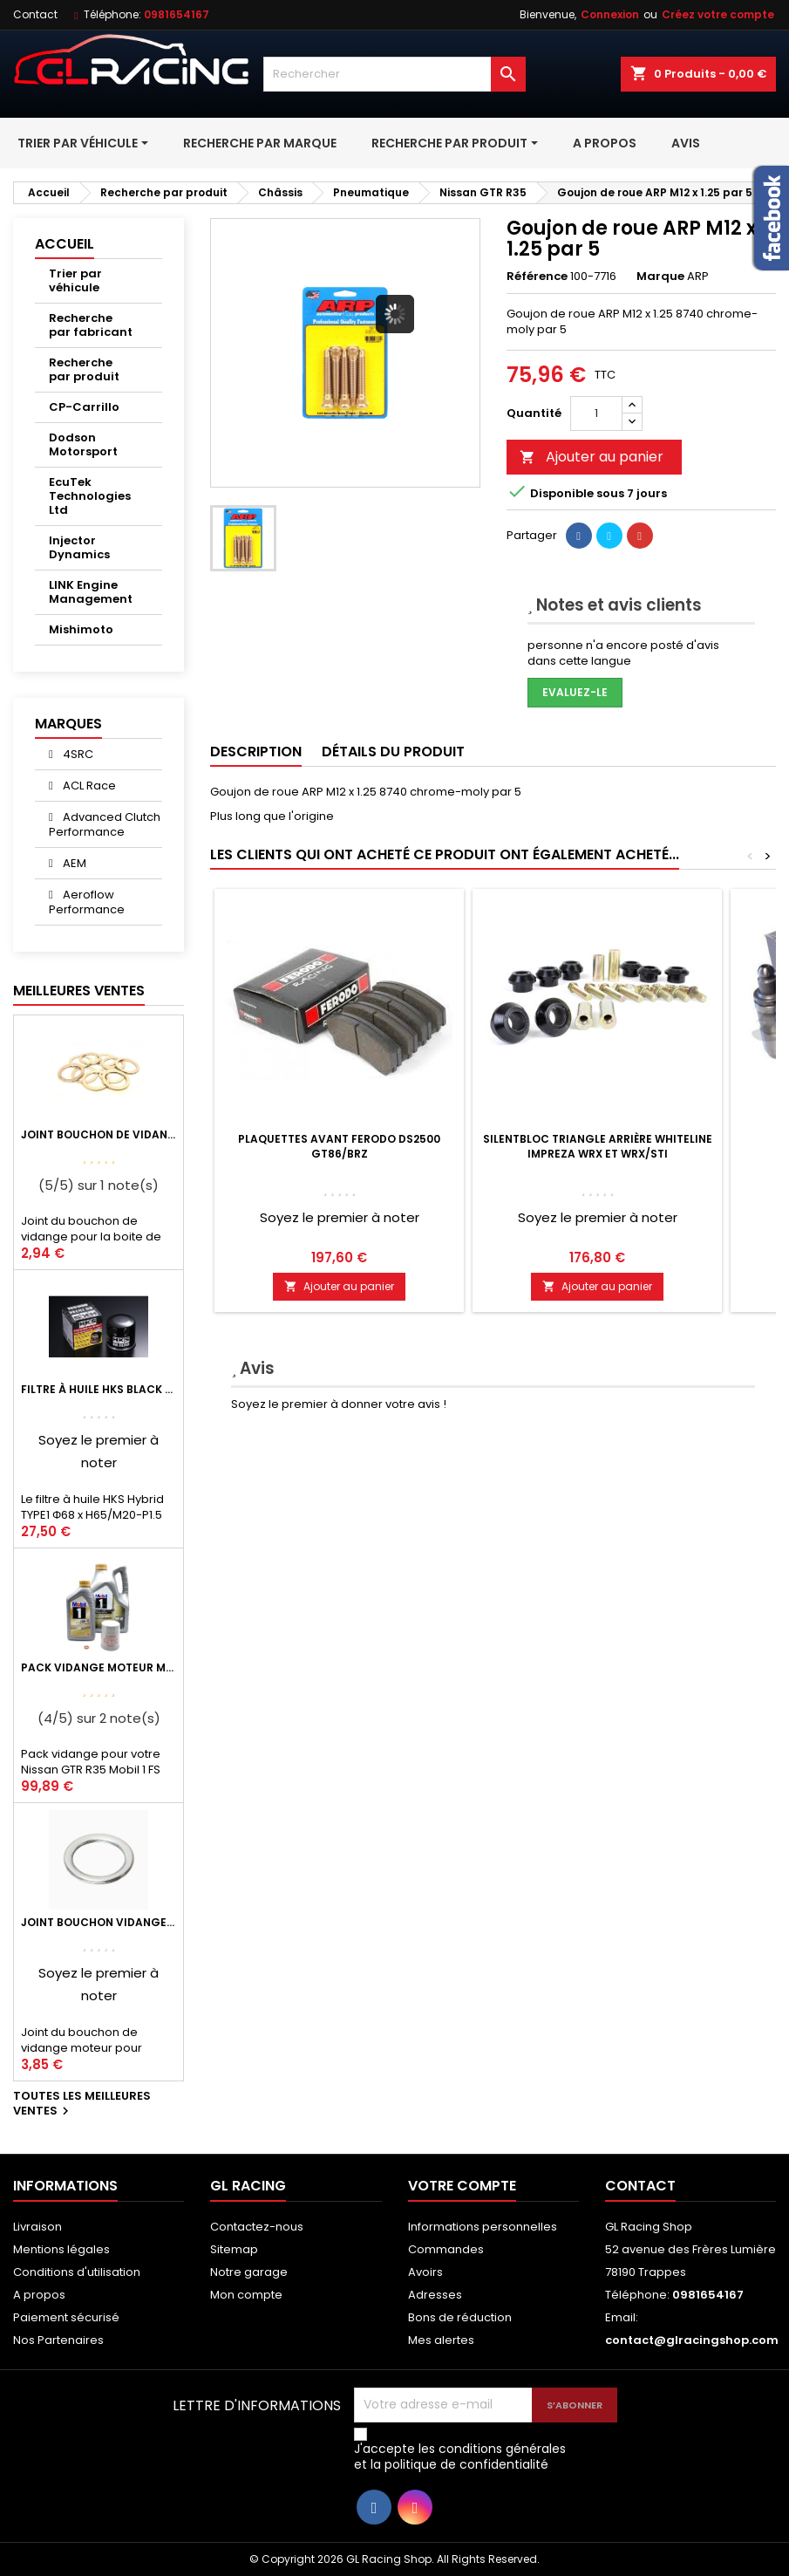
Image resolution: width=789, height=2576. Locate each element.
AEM (73, 863)
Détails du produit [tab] (393, 751)
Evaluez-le (575, 692)
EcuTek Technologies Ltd (90, 496)
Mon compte (246, 2294)
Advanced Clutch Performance (104, 824)
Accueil (64, 244)
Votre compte (462, 2186)
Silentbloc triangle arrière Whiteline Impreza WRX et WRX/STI (597, 1146)
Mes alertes (441, 2340)
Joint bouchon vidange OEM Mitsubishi (98, 1922)
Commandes (446, 2249)
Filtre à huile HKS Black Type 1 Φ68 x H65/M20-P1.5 (98, 1389)
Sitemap (234, 2249)
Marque (660, 276)
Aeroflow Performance (87, 902)
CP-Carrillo (84, 407)
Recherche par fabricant (91, 325)
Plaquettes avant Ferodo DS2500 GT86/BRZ (339, 1146)
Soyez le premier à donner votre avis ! (338, 1404)
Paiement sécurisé (66, 2317)
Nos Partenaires (58, 2340)
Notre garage (249, 2272)
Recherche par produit (84, 369)
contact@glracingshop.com (692, 2340)
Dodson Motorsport (83, 444)
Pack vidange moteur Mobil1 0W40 (98, 1667)
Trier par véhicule (75, 280)
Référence (537, 276)
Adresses (435, 2294)
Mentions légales (61, 2249)
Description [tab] (256, 751)
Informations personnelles (482, 2226)
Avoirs (425, 2272)
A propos (39, 2294)
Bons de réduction (460, 2317)
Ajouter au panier (591, 457)
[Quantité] (596, 413)
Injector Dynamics (79, 547)
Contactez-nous (256, 2226)
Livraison (37, 2226)
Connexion (610, 14)
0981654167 (176, 14)
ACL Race (88, 785)
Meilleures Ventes (79, 991)
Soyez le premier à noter (339, 1217)
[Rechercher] (395, 74)
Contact (35, 14)
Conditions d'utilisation (76, 2272)
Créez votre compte (718, 14)
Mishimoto (81, 629)
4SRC (76, 754)
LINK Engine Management (91, 592)
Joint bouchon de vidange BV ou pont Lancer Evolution (98, 1134)
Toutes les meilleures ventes (82, 2104)
